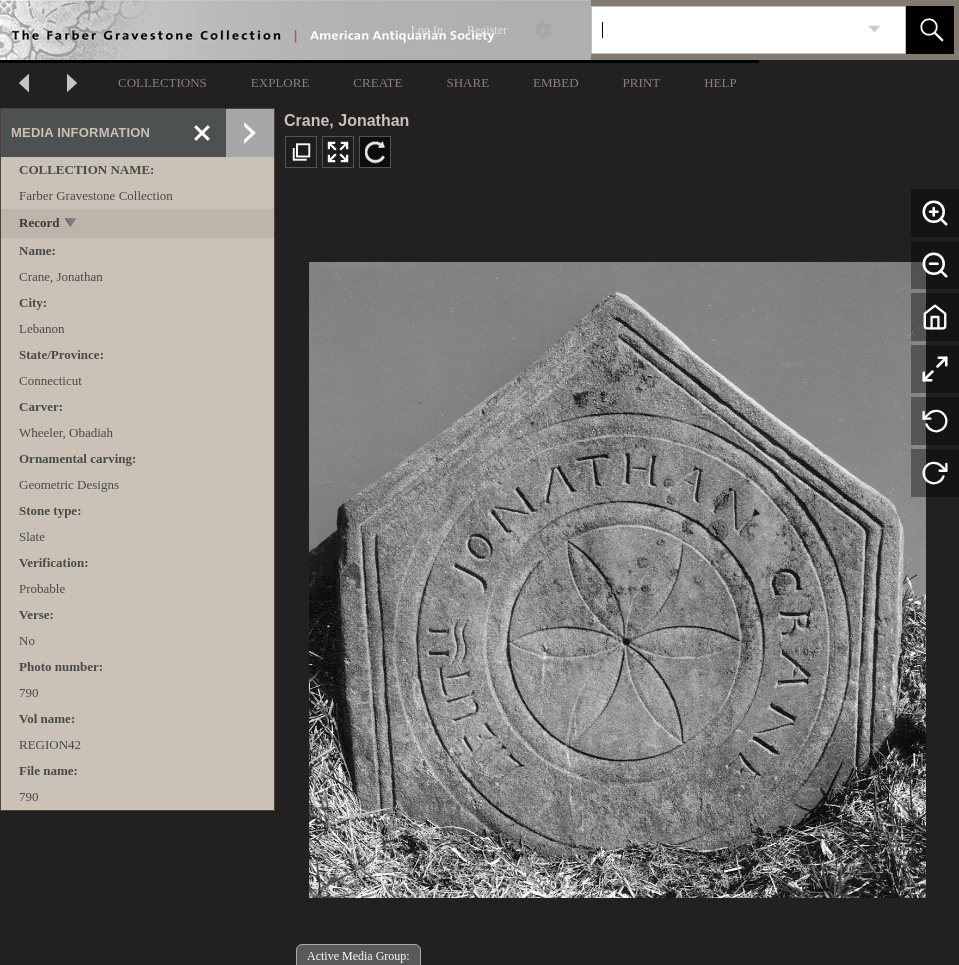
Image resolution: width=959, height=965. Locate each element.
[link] (874, 29)
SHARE (467, 82)
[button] (930, 30)
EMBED (556, 82)
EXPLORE (280, 82)
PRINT (642, 82)
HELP (720, 82)
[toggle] (71, 224)
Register (487, 30)
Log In (427, 30)
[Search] (725, 30)
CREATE (377, 82)
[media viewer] (617, 574)
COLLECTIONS (162, 82)
